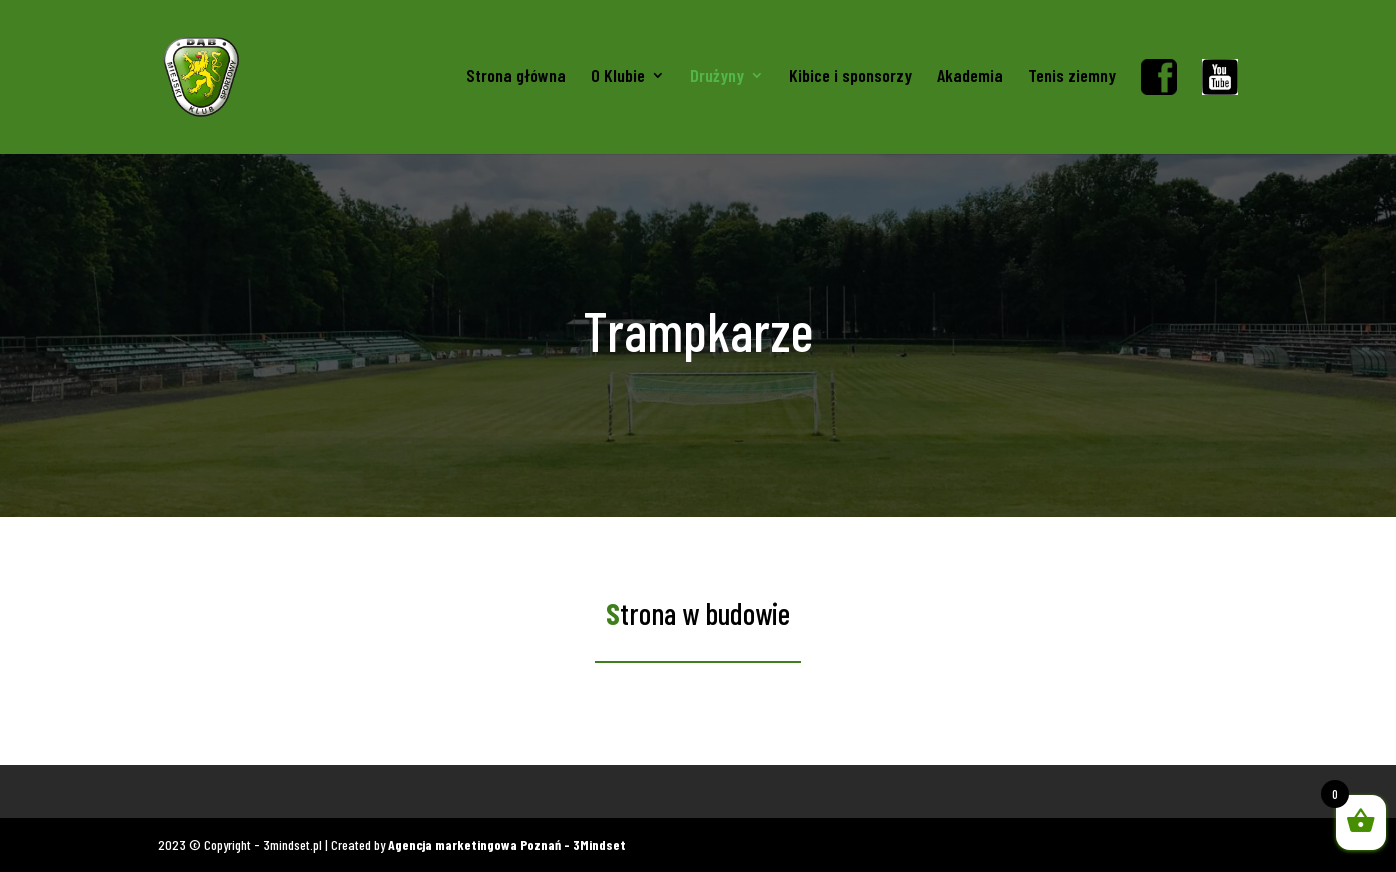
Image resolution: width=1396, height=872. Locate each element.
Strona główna (516, 77)
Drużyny (717, 77)
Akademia (970, 77)
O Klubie (618, 77)
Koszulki (181, 791)
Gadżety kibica (269, 791)
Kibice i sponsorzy (850, 77)
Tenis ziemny (1072, 77)
